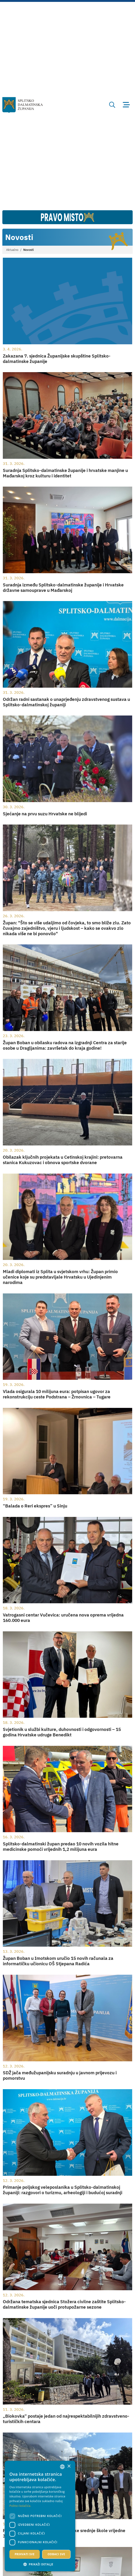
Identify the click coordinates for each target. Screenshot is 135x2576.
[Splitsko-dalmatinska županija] (22, 105)
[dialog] (40, 2516)
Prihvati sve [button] (25, 2554)
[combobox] (62, 2466)
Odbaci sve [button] (56, 2554)
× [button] (69, 2466)
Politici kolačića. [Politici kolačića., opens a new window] (20, 2506)
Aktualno (12, 250)
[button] (40, 2564)
